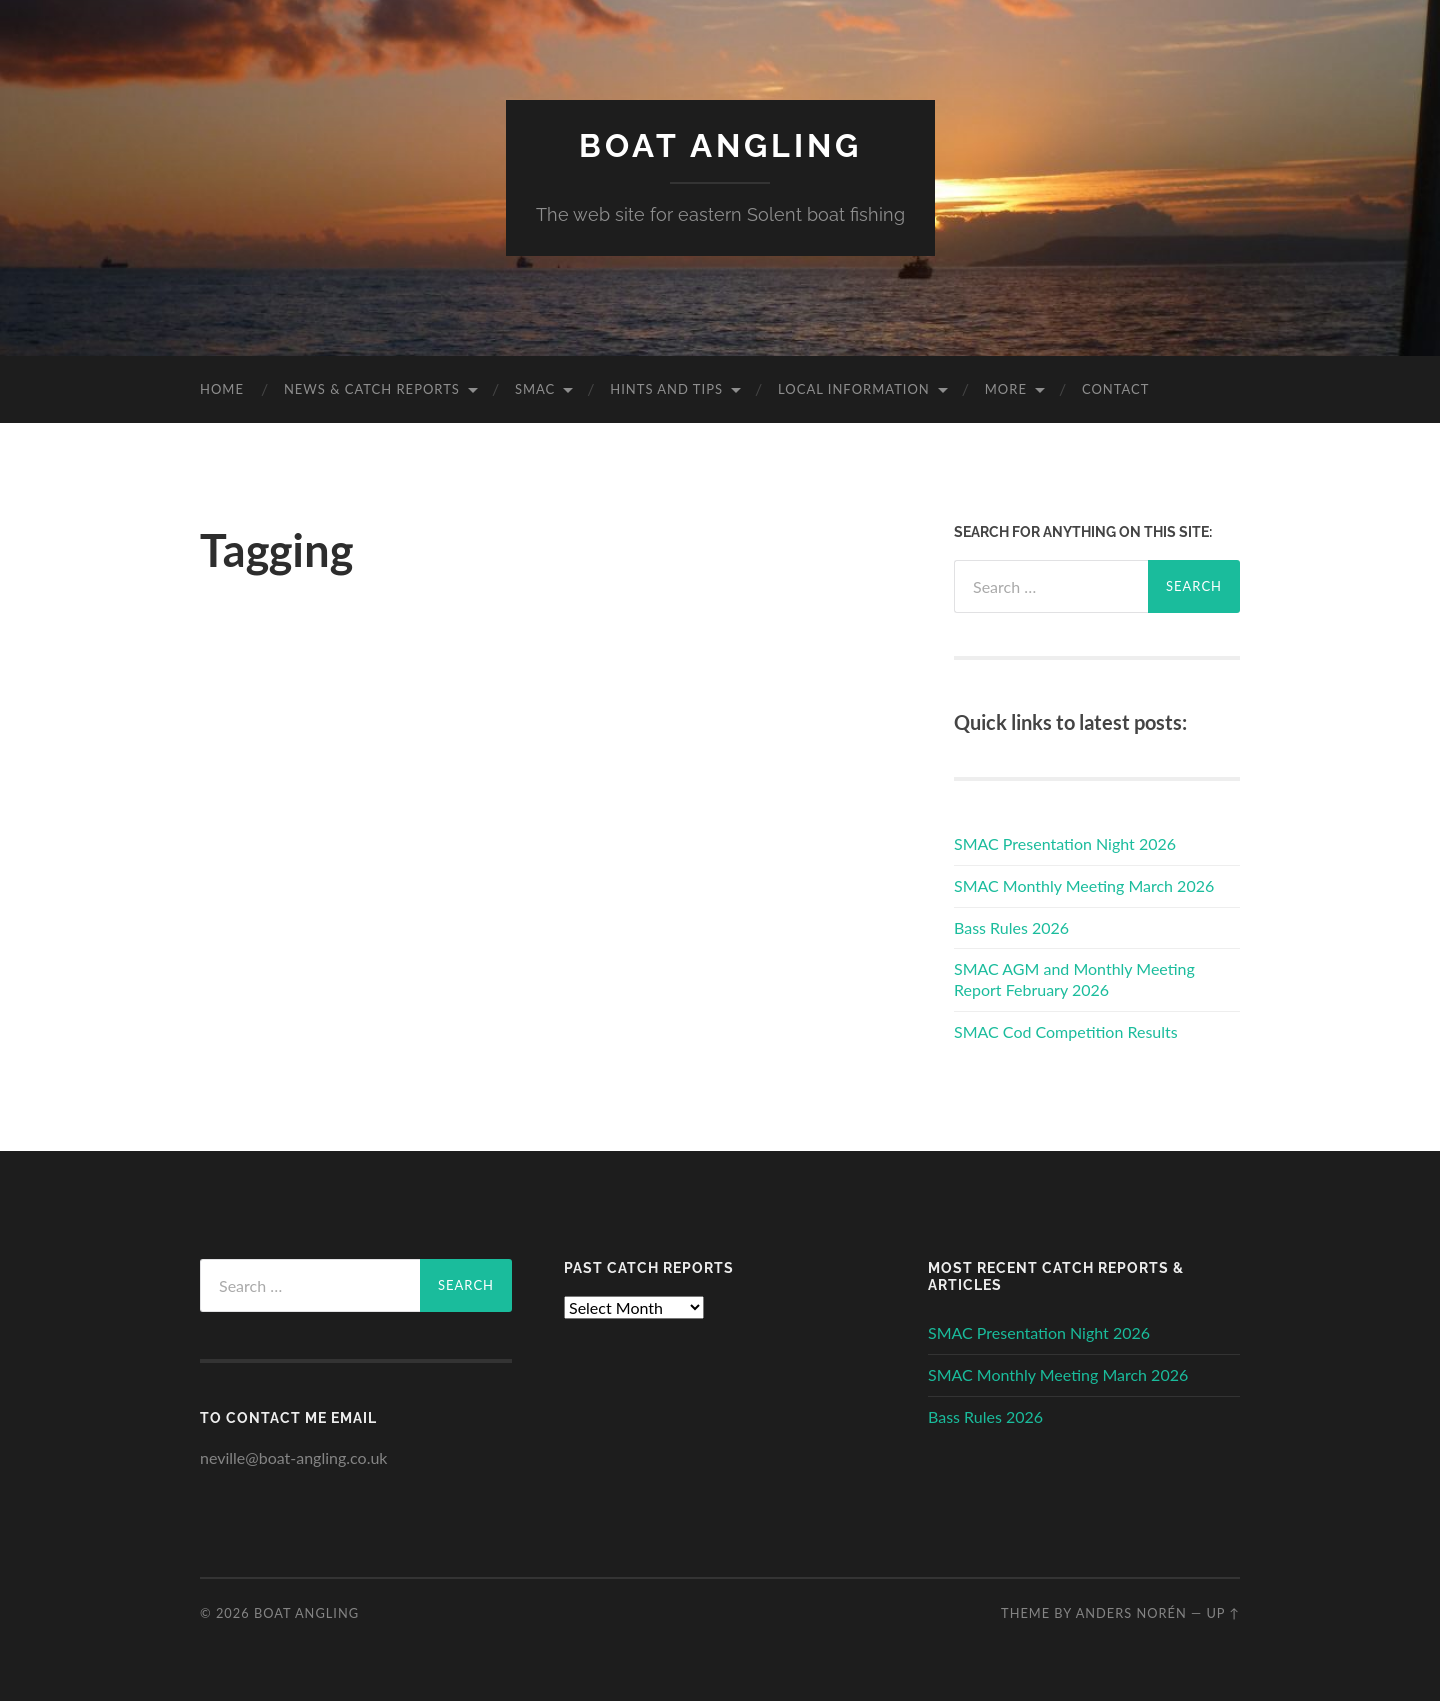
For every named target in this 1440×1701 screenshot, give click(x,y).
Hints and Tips (666, 389)
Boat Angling (720, 145)
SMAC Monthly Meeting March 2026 (1084, 885)
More (1006, 389)
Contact (1116, 389)
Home (222, 389)
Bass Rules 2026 (1011, 927)
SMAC (535, 389)
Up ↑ (1223, 1613)
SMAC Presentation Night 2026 (1065, 843)
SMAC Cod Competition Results (1066, 1031)
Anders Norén (1131, 1613)
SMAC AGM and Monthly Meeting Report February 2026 (1074, 979)
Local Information (854, 389)
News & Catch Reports (372, 389)
